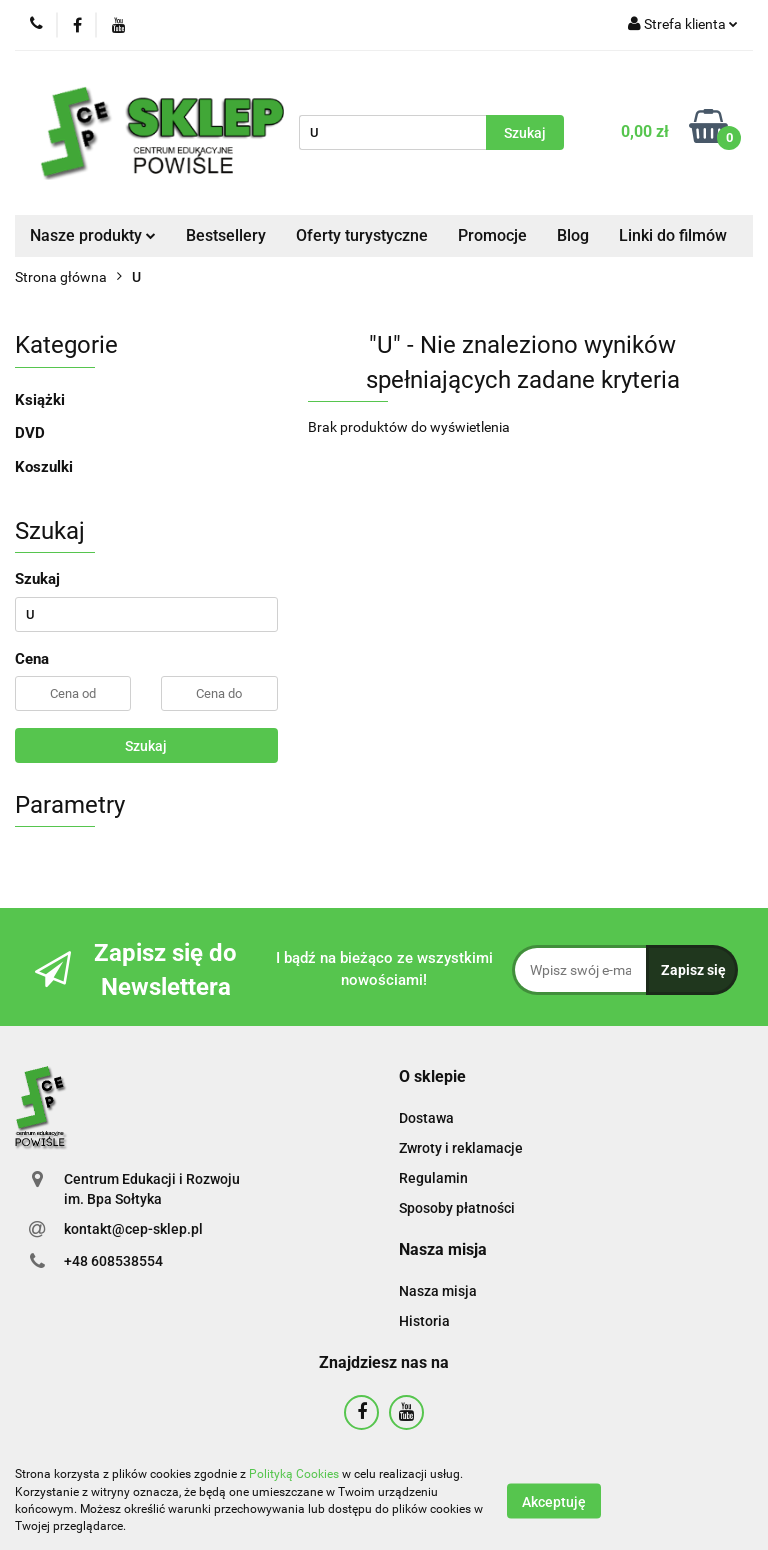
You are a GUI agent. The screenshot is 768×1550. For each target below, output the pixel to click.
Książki (40, 400)
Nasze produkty (93, 235)
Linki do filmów (673, 235)
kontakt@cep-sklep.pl (133, 1229)
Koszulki (44, 467)
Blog (573, 235)
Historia (424, 1321)
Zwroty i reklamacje (461, 1148)
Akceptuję (554, 1501)
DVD (30, 433)
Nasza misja (438, 1291)
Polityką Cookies (294, 1474)
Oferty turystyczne (362, 235)
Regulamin (433, 1178)
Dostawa (426, 1118)
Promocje (492, 235)
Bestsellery (226, 235)
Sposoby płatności (457, 1208)
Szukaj (146, 746)
